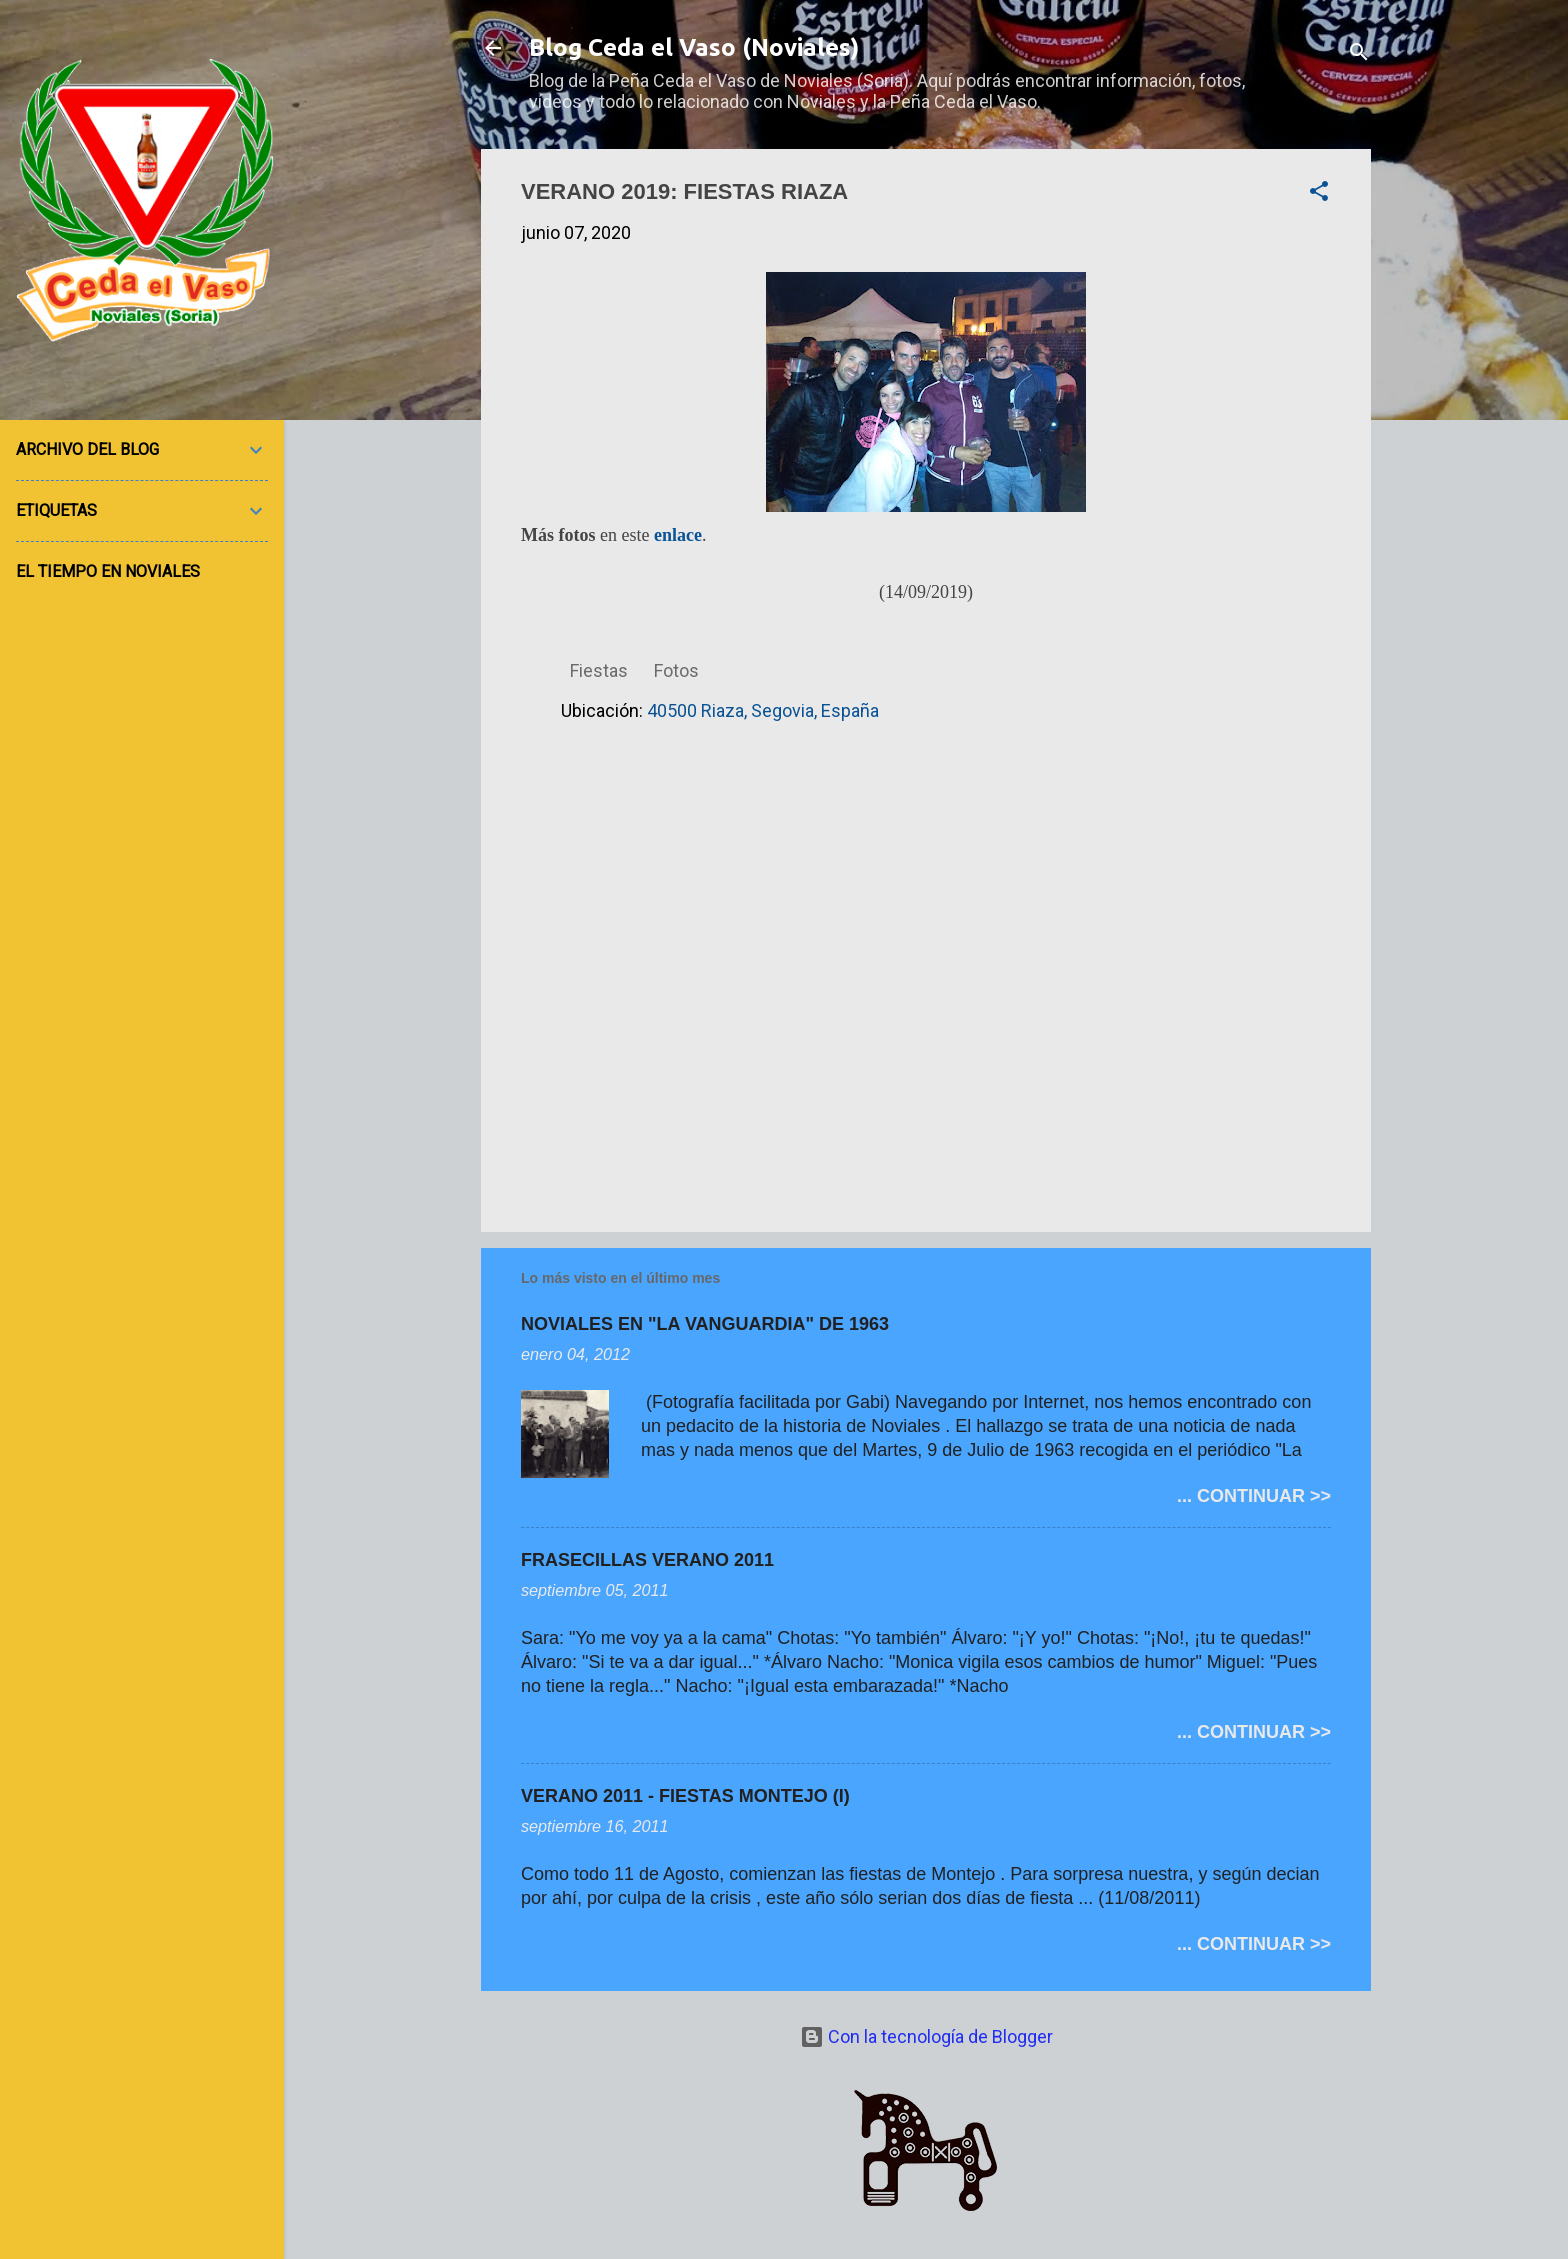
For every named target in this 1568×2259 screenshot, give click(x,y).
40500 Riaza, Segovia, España (763, 710)
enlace (678, 535)
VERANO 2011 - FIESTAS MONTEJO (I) (685, 1796)
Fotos (676, 670)
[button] (1319, 194)
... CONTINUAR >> (1254, 1496)
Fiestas (599, 670)
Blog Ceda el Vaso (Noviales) (694, 47)
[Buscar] (1359, 54)
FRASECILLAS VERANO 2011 (647, 1560)
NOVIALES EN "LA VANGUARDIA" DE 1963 (705, 1324)
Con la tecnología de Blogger (926, 2036)
